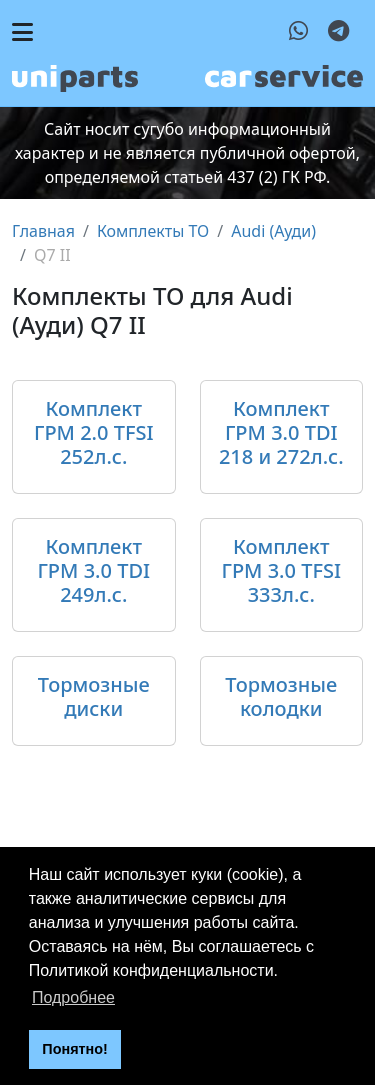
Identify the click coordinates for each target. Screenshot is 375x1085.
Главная (43, 231)
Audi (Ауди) (273, 231)
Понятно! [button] (75, 1049)
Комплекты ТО (153, 231)
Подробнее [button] (73, 997)
